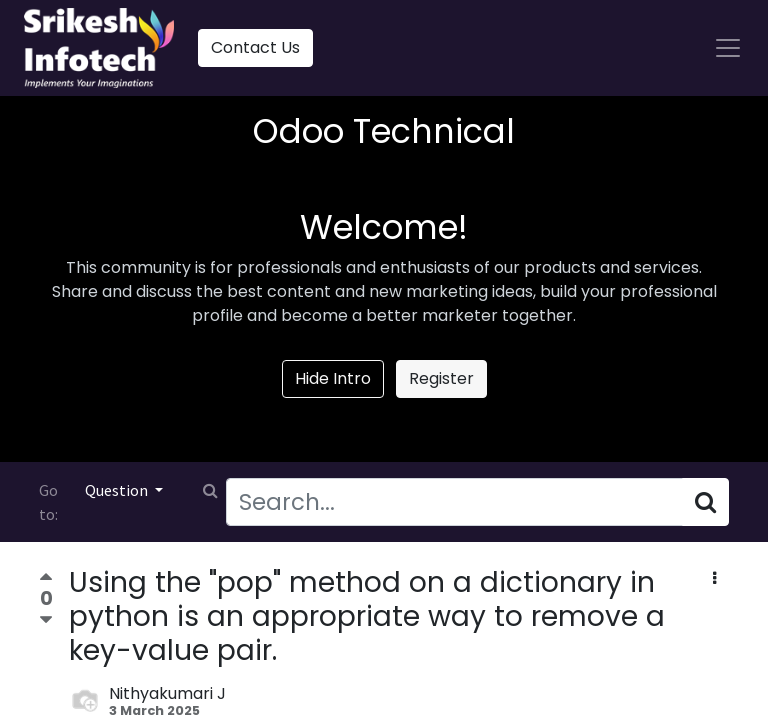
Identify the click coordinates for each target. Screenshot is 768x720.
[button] (714, 579)
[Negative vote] (46, 620)
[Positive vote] (46, 579)
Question (118, 490)
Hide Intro (333, 378)
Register (441, 378)
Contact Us (255, 47)
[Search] (705, 502)
